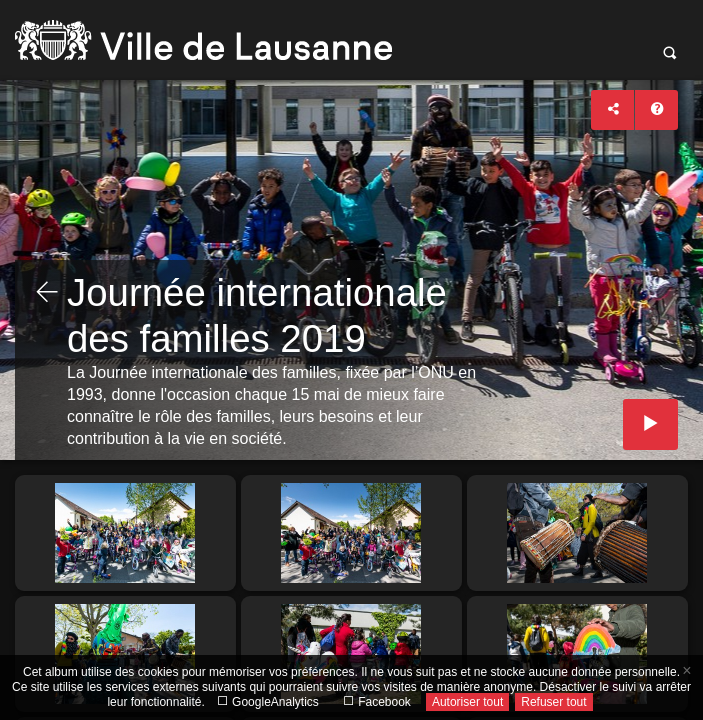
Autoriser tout (467, 702)
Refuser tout (553, 702)
